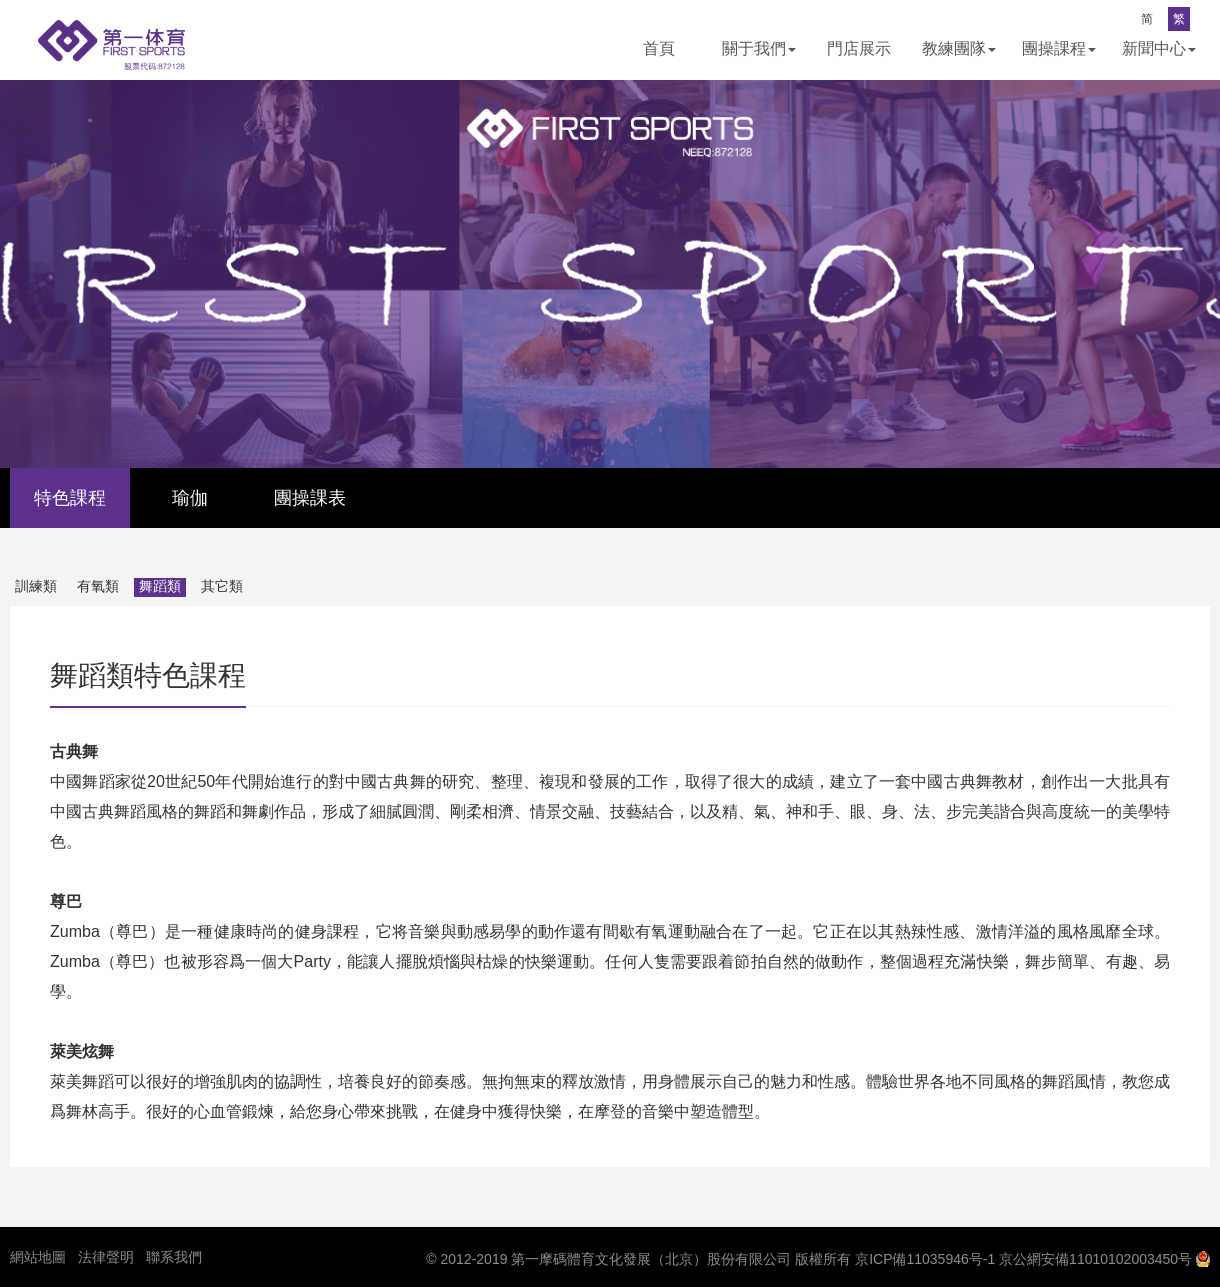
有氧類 (98, 586)
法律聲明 (106, 1257)
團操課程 (1059, 48)
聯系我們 (174, 1257)
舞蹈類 (160, 586)
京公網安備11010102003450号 (1095, 1259)
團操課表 (310, 498)
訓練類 (36, 586)
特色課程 (70, 498)
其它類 (222, 586)
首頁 (659, 48)
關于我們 (759, 48)
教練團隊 (959, 48)
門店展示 (859, 48)
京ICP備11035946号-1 (925, 1259)
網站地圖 (38, 1257)
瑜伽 (190, 498)
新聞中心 (1159, 48)
